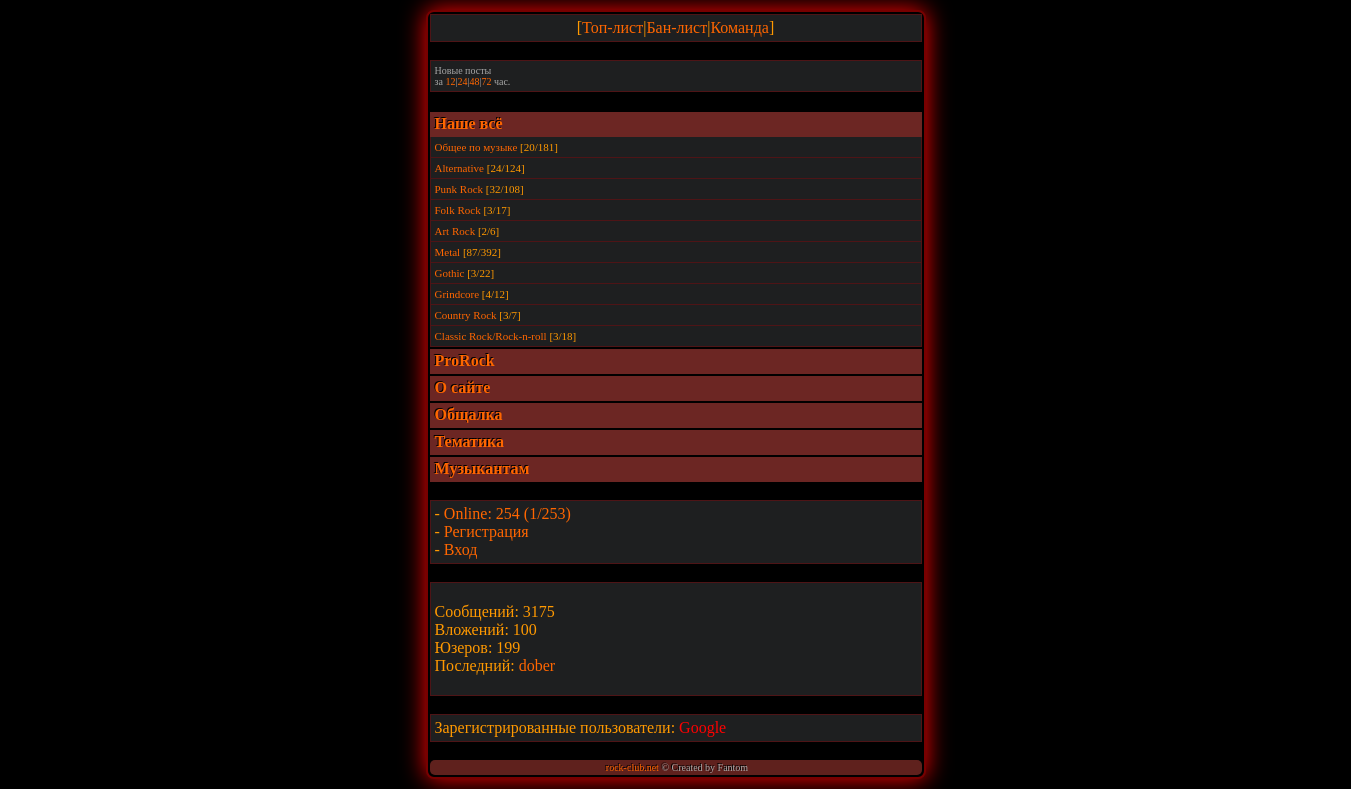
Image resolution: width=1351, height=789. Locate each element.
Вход (461, 549)
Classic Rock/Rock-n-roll (491, 336)
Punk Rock (459, 189)
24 (462, 81)
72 (486, 81)
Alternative (459, 168)
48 (474, 81)
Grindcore (457, 294)
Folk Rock (458, 210)
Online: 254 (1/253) (507, 513)
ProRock (465, 360)
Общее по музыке (476, 147)
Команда (739, 27)
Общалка (469, 414)
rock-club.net (632, 767)
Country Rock (466, 315)
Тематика (470, 441)
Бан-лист (676, 27)
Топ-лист (612, 27)
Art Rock (455, 231)
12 (450, 81)
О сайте (463, 387)
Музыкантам (482, 468)
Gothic (450, 273)
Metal (448, 252)
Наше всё (469, 123)
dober (537, 665)
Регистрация (486, 531)
